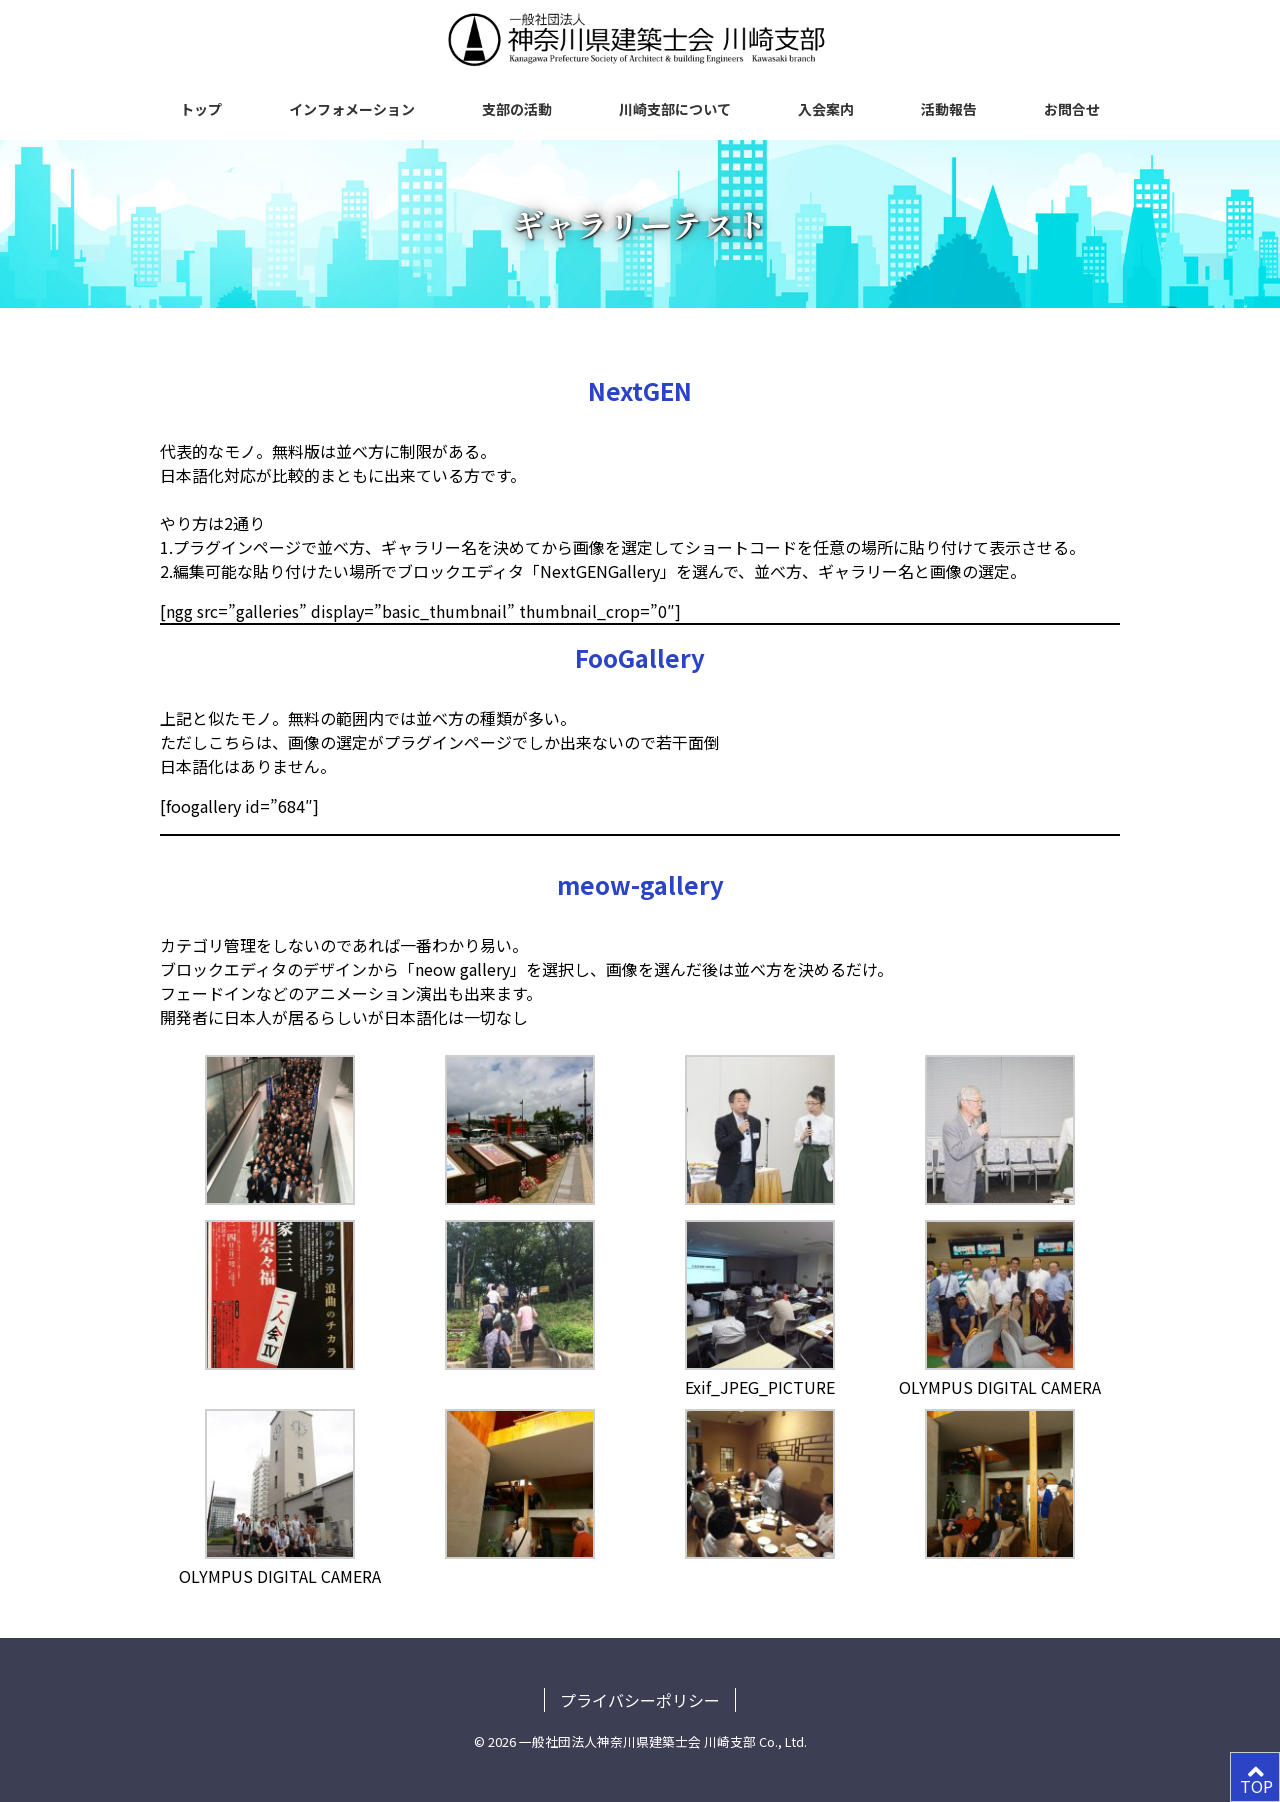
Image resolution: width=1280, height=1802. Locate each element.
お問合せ (1072, 109)
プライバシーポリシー (640, 1700)
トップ (201, 109)
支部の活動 (517, 109)
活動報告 (949, 109)
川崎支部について (675, 109)
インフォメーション (352, 109)
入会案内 (826, 109)
